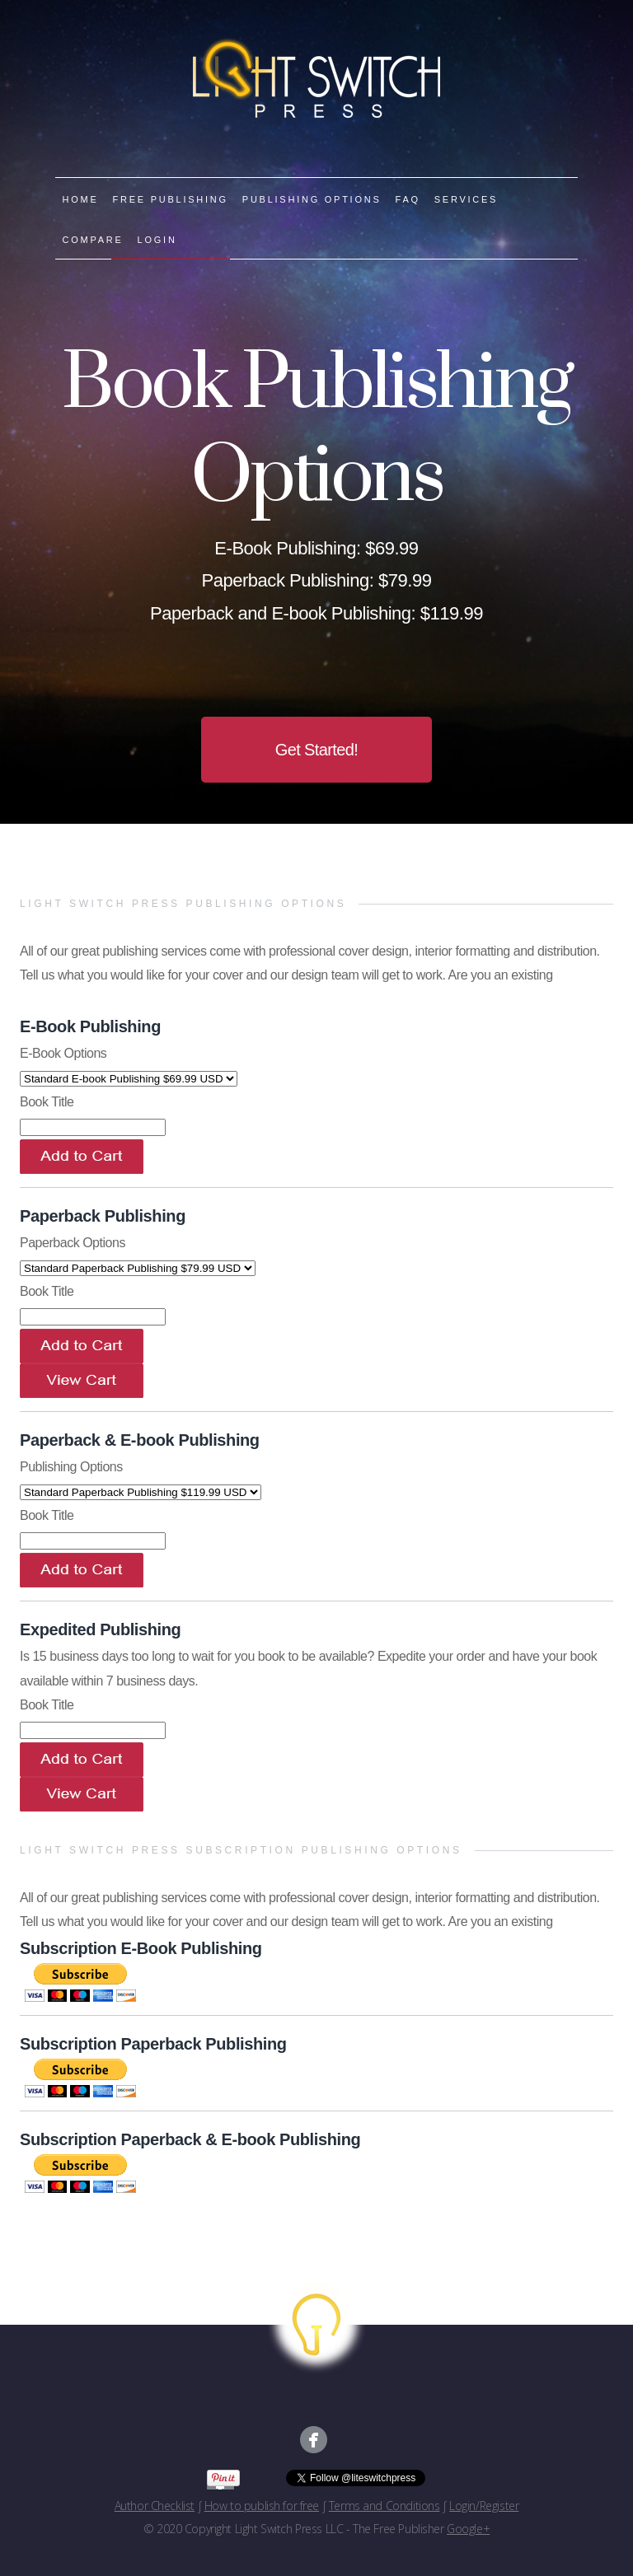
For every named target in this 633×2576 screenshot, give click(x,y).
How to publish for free (261, 2505)
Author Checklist (155, 2505)
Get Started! (317, 750)
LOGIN (157, 240)
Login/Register (483, 2505)
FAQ (408, 199)
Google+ (468, 2528)
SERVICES (466, 199)
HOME (81, 199)
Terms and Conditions (384, 2505)
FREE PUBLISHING (170, 199)
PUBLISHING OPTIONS (312, 199)
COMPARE (93, 240)
